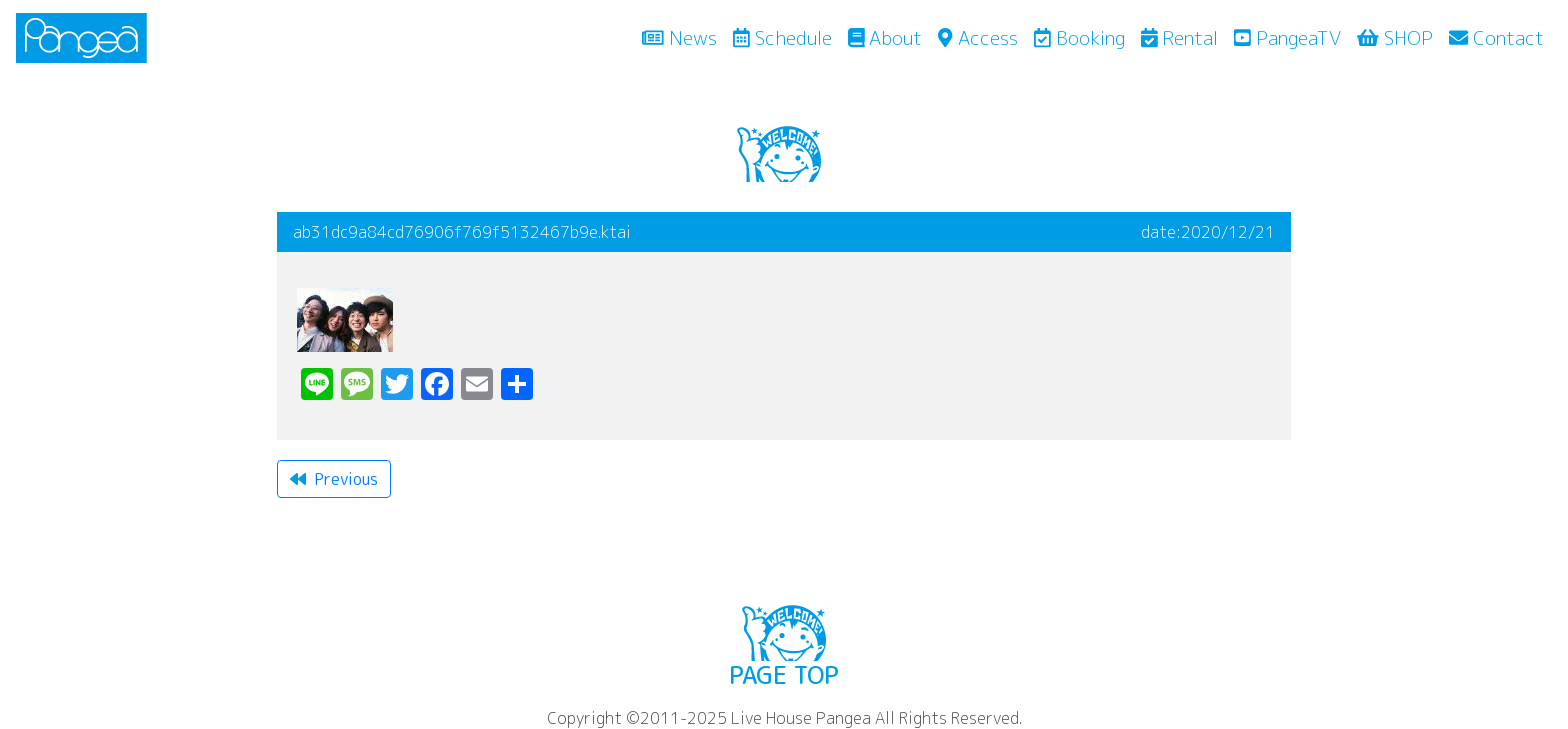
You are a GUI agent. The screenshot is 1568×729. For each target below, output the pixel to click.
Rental (1180, 37)
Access (977, 37)
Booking (1079, 37)
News (683, 37)
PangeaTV (1287, 37)
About (885, 37)
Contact (1496, 37)
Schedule (782, 37)
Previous (334, 479)
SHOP (1395, 37)
